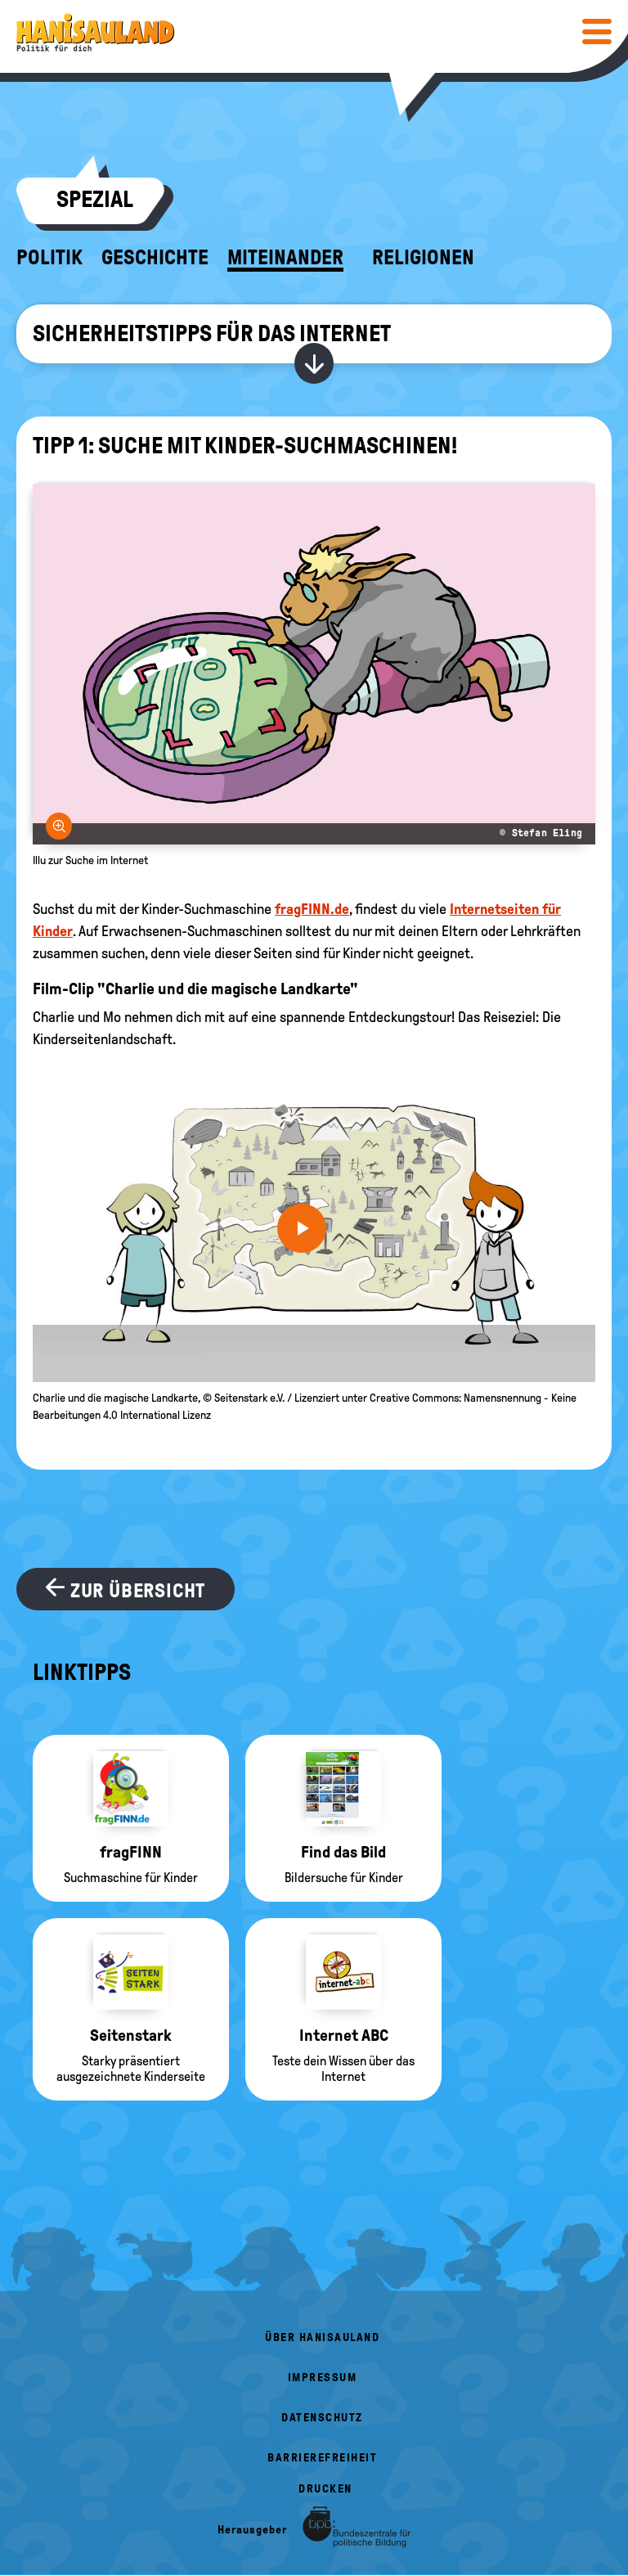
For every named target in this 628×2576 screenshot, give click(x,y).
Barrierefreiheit (322, 2458)
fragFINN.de (312, 909)
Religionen (423, 257)
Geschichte (155, 257)
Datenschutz (322, 2418)
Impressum (322, 2377)
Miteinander (285, 257)
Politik (49, 257)
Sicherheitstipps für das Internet (212, 333)
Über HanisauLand (322, 2337)
